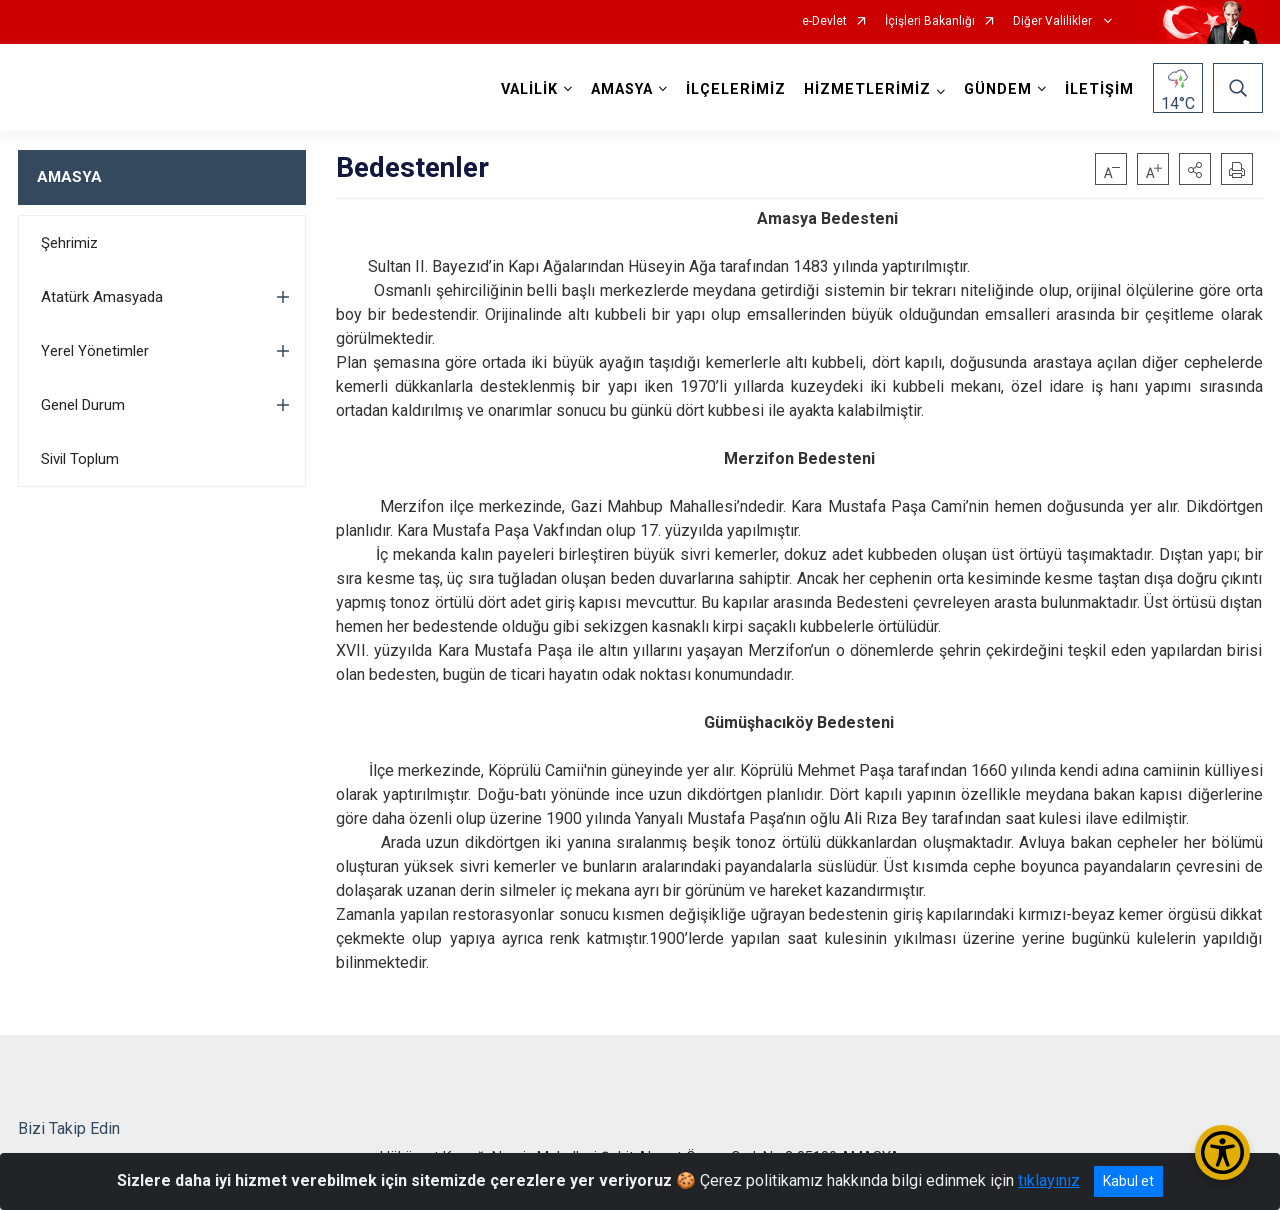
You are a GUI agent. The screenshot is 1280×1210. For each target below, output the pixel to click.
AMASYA (69, 177)
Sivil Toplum (80, 459)
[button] (1195, 169)
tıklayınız (1049, 1180)
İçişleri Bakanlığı (930, 21)
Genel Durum (83, 405)
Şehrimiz (69, 243)
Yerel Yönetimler (95, 351)
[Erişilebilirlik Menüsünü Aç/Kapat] (1222, 1152)
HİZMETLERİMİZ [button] (867, 89)
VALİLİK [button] (529, 89)
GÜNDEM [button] (998, 89)
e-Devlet (824, 21)
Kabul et (1128, 1181)
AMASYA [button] (622, 89)
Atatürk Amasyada (102, 297)
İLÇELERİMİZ (736, 89)
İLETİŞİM (1099, 89)
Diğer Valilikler (1054, 21)
